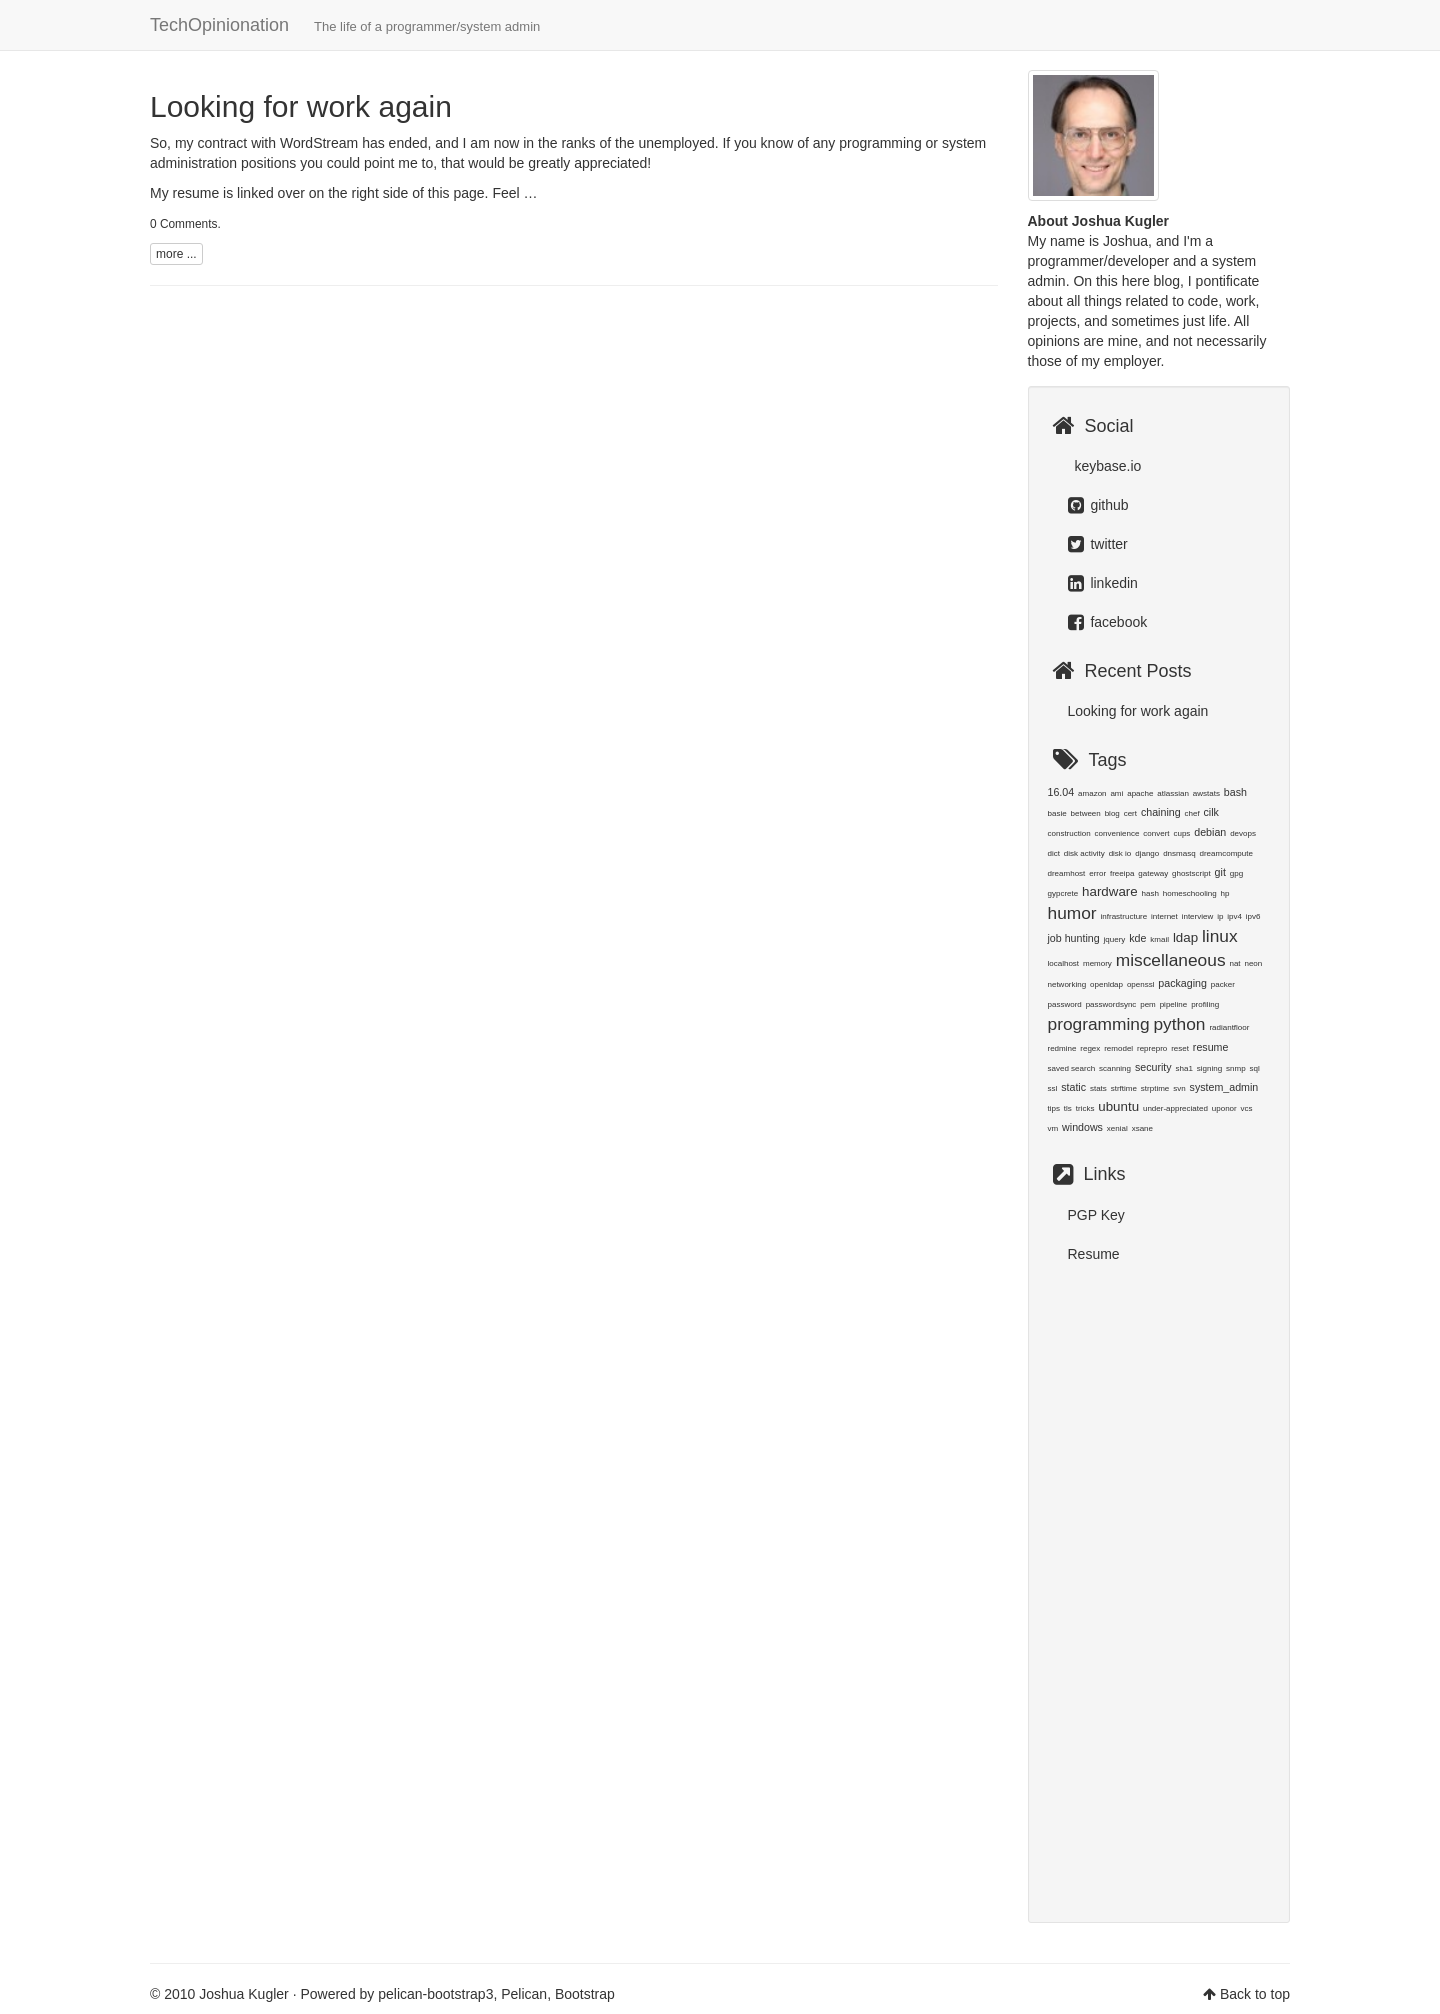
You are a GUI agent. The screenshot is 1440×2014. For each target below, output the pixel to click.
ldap (1185, 937)
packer (1223, 984)
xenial (1117, 1128)
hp (1225, 893)
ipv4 (1234, 916)
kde (1137, 938)
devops (1243, 833)
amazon (1092, 793)
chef (1192, 813)
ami (1116, 793)
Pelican (524, 1994)
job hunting (1074, 938)
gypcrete (1063, 893)
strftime (1124, 1088)
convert (1156, 833)
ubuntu (1118, 1106)
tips (1054, 1108)
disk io (1120, 853)
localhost (1064, 963)
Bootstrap (585, 1994)
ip (1220, 916)
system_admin (1224, 1087)
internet (1164, 916)
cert (1130, 813)
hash (1150, 893)
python (1179, 1024)
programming (1099, 1024)
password (1065, 1004)
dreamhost (1067, 873)
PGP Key (1096, 1215)
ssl (1053, 1088)
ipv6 (1253, 916)
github (1098, 505)
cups (1181, 833)
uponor (1224, 1108)
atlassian (1173, 793)
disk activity (1084, 853)
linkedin (1103, 583)
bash (1235, 792)
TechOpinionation (345, 25)
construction (1069, 833)
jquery (1115, 939)
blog (1112, 813)
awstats (1206, 793)
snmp (1236, 1068)
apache (1140, 793)
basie (1057, 813)
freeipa (1122, 873)
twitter (1098, 544)
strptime (1155, 1088)
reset (1180, 1048)
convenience (1117, 833)
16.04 (1061, 792)
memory (1097, 963)
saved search (1072, 1068)
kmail (1159, 939)
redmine (1062, 1048)
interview (1198, 916)
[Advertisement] (1159, 1583)
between (1086, 813)
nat (1234, 963)
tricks (1085, 1108)
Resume (1094, 1254)
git (1220, 872)
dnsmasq (1179, 853)
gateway (1153, 873)
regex (1090, 1048)
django (1147, 853)
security (1153, 1067)
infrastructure (1124, 916)
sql (1254, 1068)
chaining (1161, 812)
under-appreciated (1175, 1108)
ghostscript (1191, 873)
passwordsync (1111, 1004)
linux (1220, 936)
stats (1098, 1088)
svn (1179, 1088)
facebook (1108, 622)
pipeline (1174, 1004)
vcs (1247, 1108)
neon (1253, 963)
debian (1210, 832)
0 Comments (183, 224)
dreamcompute (1226, 853)
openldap (1106, 984)
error (1097, 873)
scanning (1115, 1068)
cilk (1211, 812)
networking (1067, 984)
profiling (1205, 1004)
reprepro (1152, 1048)
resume (1211, 1047)
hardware (1110, 891)
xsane (1142, 1128)
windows (1082, 1127)
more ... (176, 254)
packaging (1182, 983)
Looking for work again (301, 106)
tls (1068, 1108)
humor (1072, 913)
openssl (1141, 984)
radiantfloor (1229, 1027)
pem (1148, 1004)
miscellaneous (1171, 960)
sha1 (1184, 1068)
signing (1209, 1068)
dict (1054, 853)
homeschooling (1190, 893)
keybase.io (1106, 466)
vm (1053, 1128)
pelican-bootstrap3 (435, 1994)
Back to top (1255, 1994)
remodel (1118, 1048)
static (1073, 1087)
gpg (1236, 873)
